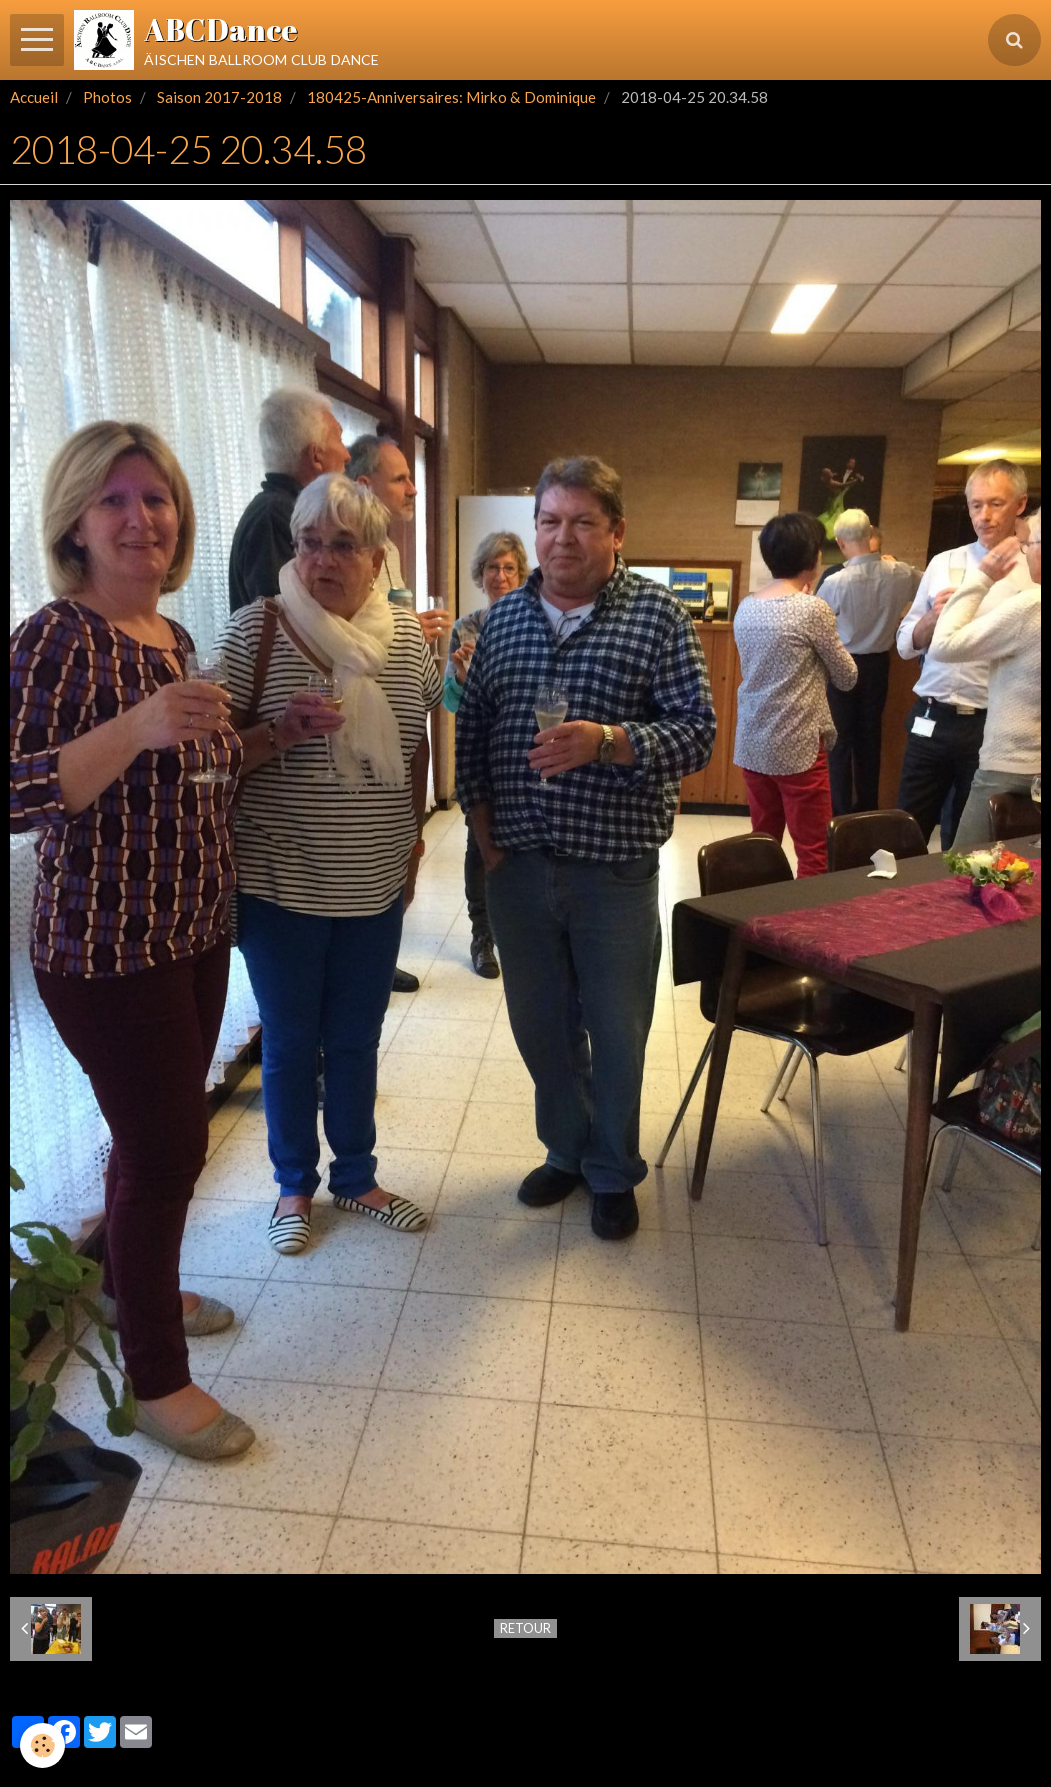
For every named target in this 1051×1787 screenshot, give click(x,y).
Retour (525, 1628)
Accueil (34, 97)
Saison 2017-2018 (219, 97)
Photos (107, 97)
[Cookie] (42, 1745)
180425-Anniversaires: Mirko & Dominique (451, 97)
